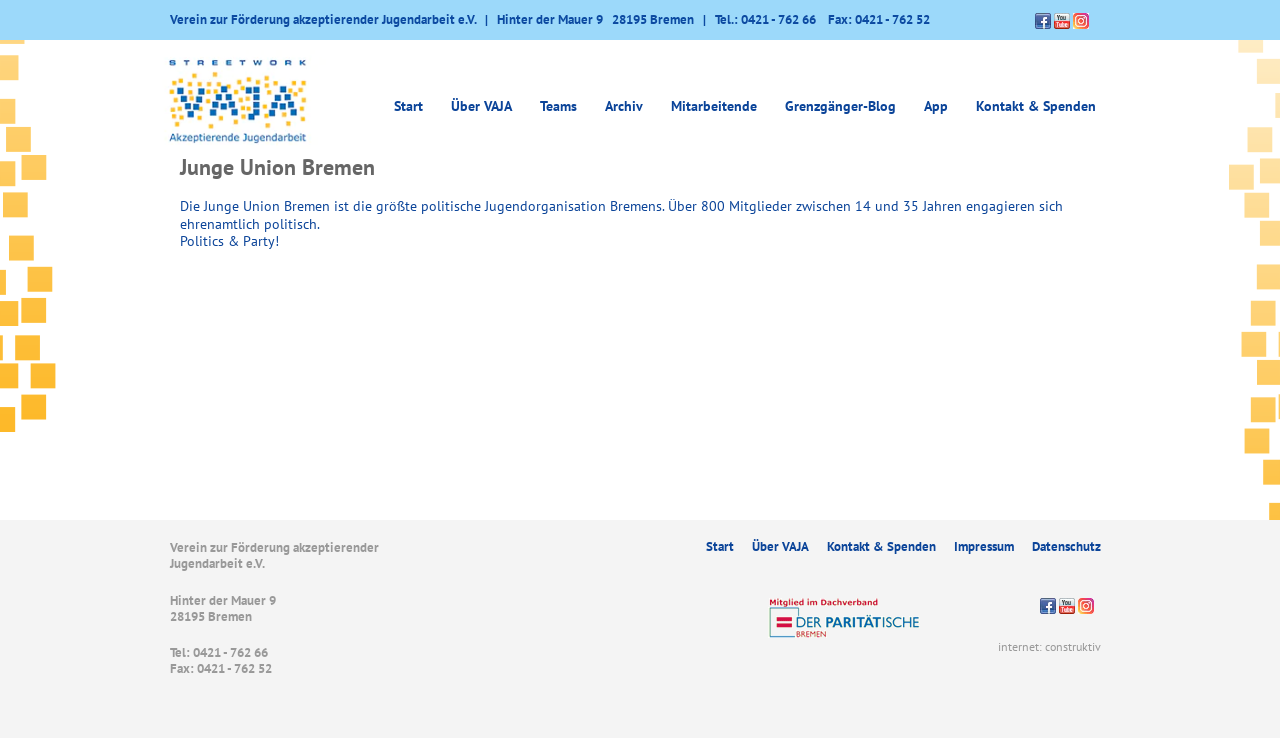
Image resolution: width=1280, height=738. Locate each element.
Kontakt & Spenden (1036, 106)
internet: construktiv (1049, 646)
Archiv (624, 106)
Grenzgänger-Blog (840, 106)
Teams (558, 106)
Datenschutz (1066, 546)
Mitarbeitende (714, 106)
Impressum (984, 546)
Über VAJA (481, 106)
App (936, 106)
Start (408, 106)
